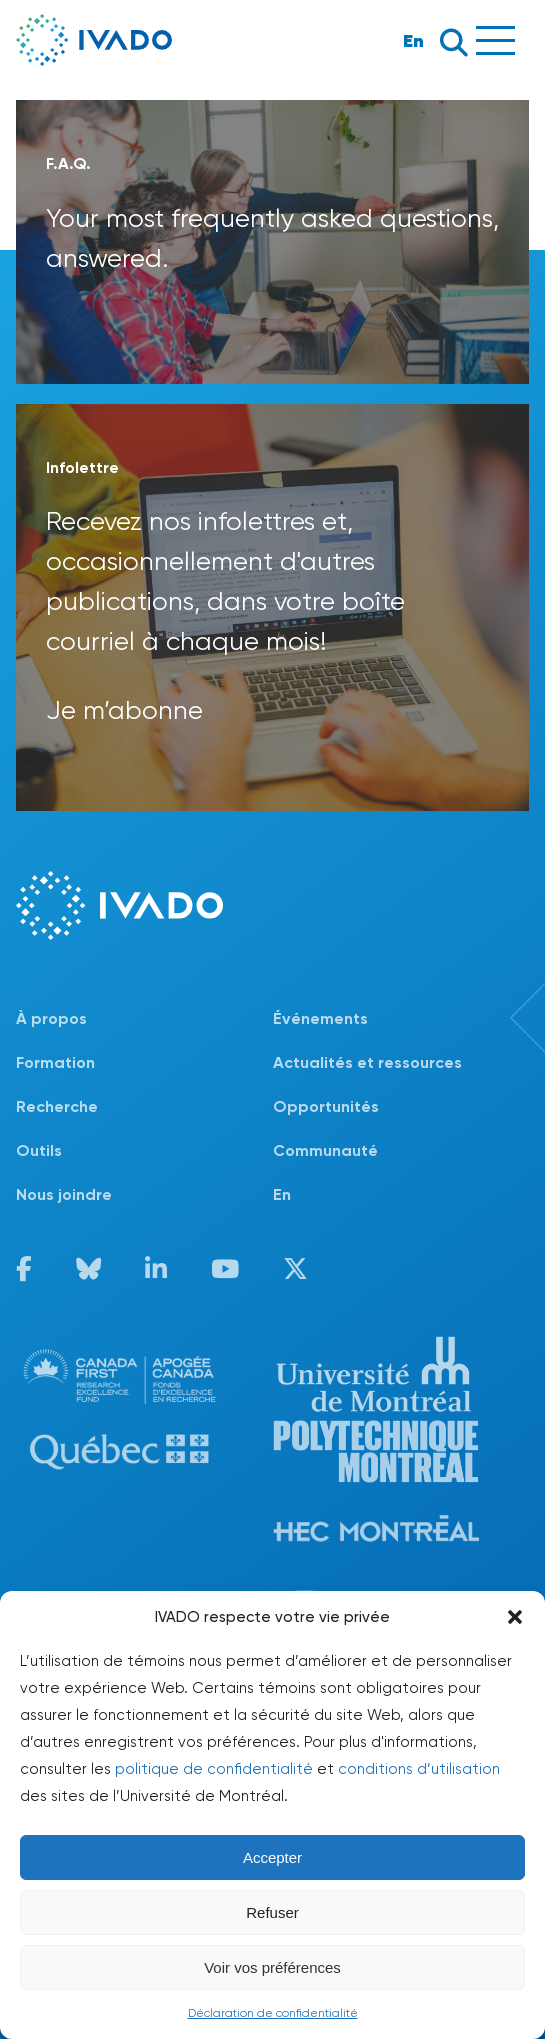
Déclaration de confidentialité (273, 2013)
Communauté (325, 1150)
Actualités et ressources (367, 1062)
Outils (39, 1150)
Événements (320, 1018)
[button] (515, 1617)
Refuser (272, 1912)
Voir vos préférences (272, 1967)
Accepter (272, 1857)
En (413, 40)
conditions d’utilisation (419, 1769)
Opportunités (326, 1106)
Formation (55, 1062)
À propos (51, 1018)
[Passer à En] (401, 1195)
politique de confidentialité (214, 1769)
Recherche (57, 1106)
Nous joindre (64, 1194)
